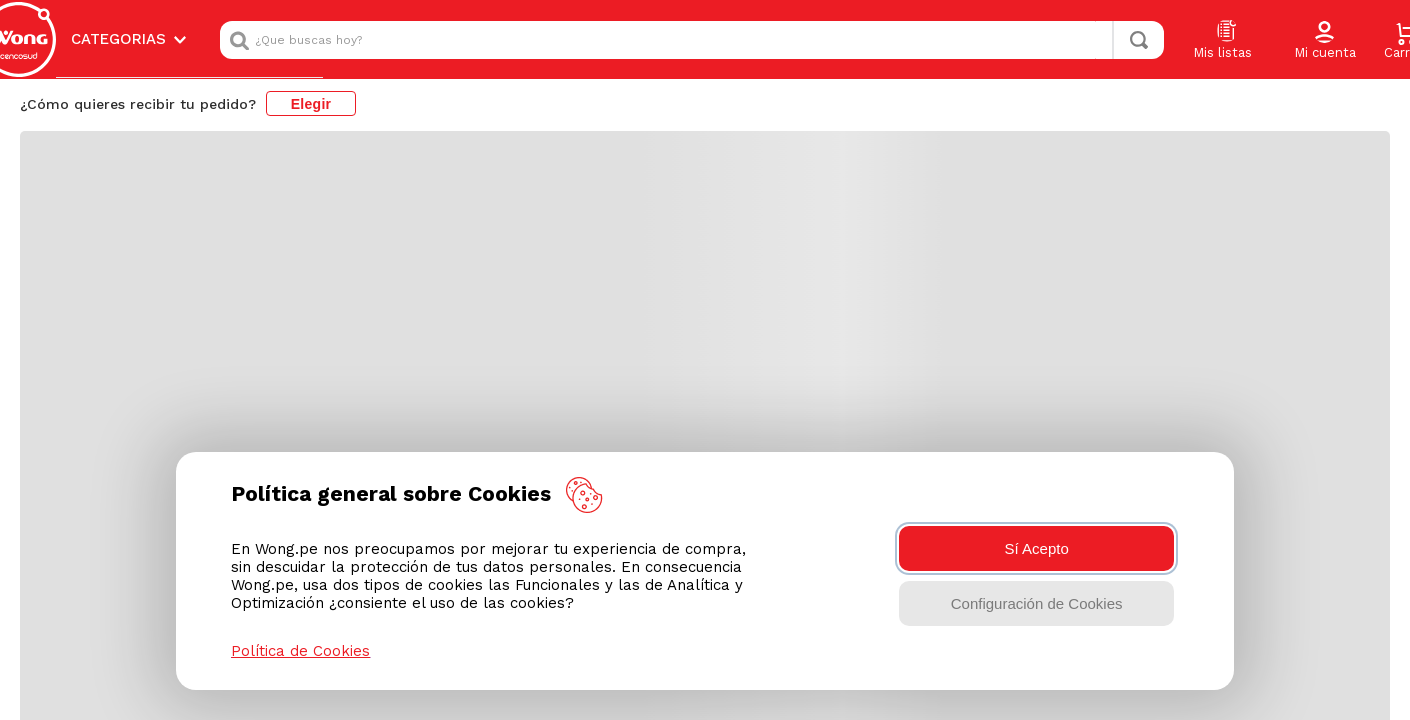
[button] (1325, 32)
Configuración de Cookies (1037, 603)
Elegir (311, 86)
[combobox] (692, 31)
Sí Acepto (1037, 548)
